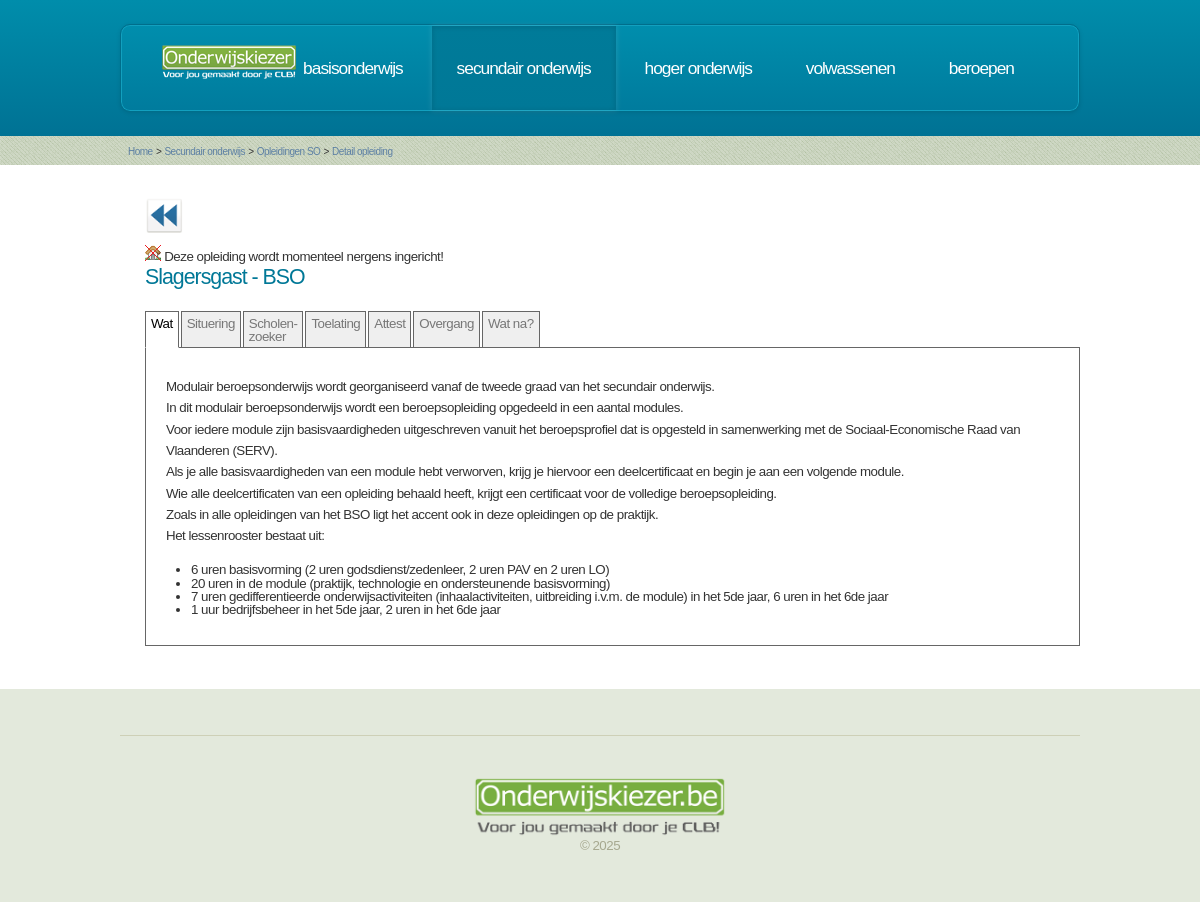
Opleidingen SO (289, 151)
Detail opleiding (362, 151)
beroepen (981, 68)
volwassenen (850, 68)
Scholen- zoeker (273, 330)
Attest (389, 323)
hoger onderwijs (698, 68)
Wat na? (511, 323)
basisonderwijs (353, 68)
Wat (162, 323)
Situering (211, 323)
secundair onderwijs (524, 68)
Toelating (335, 323)
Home (140, 151)
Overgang (446, 323)
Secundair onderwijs (204, 151)
